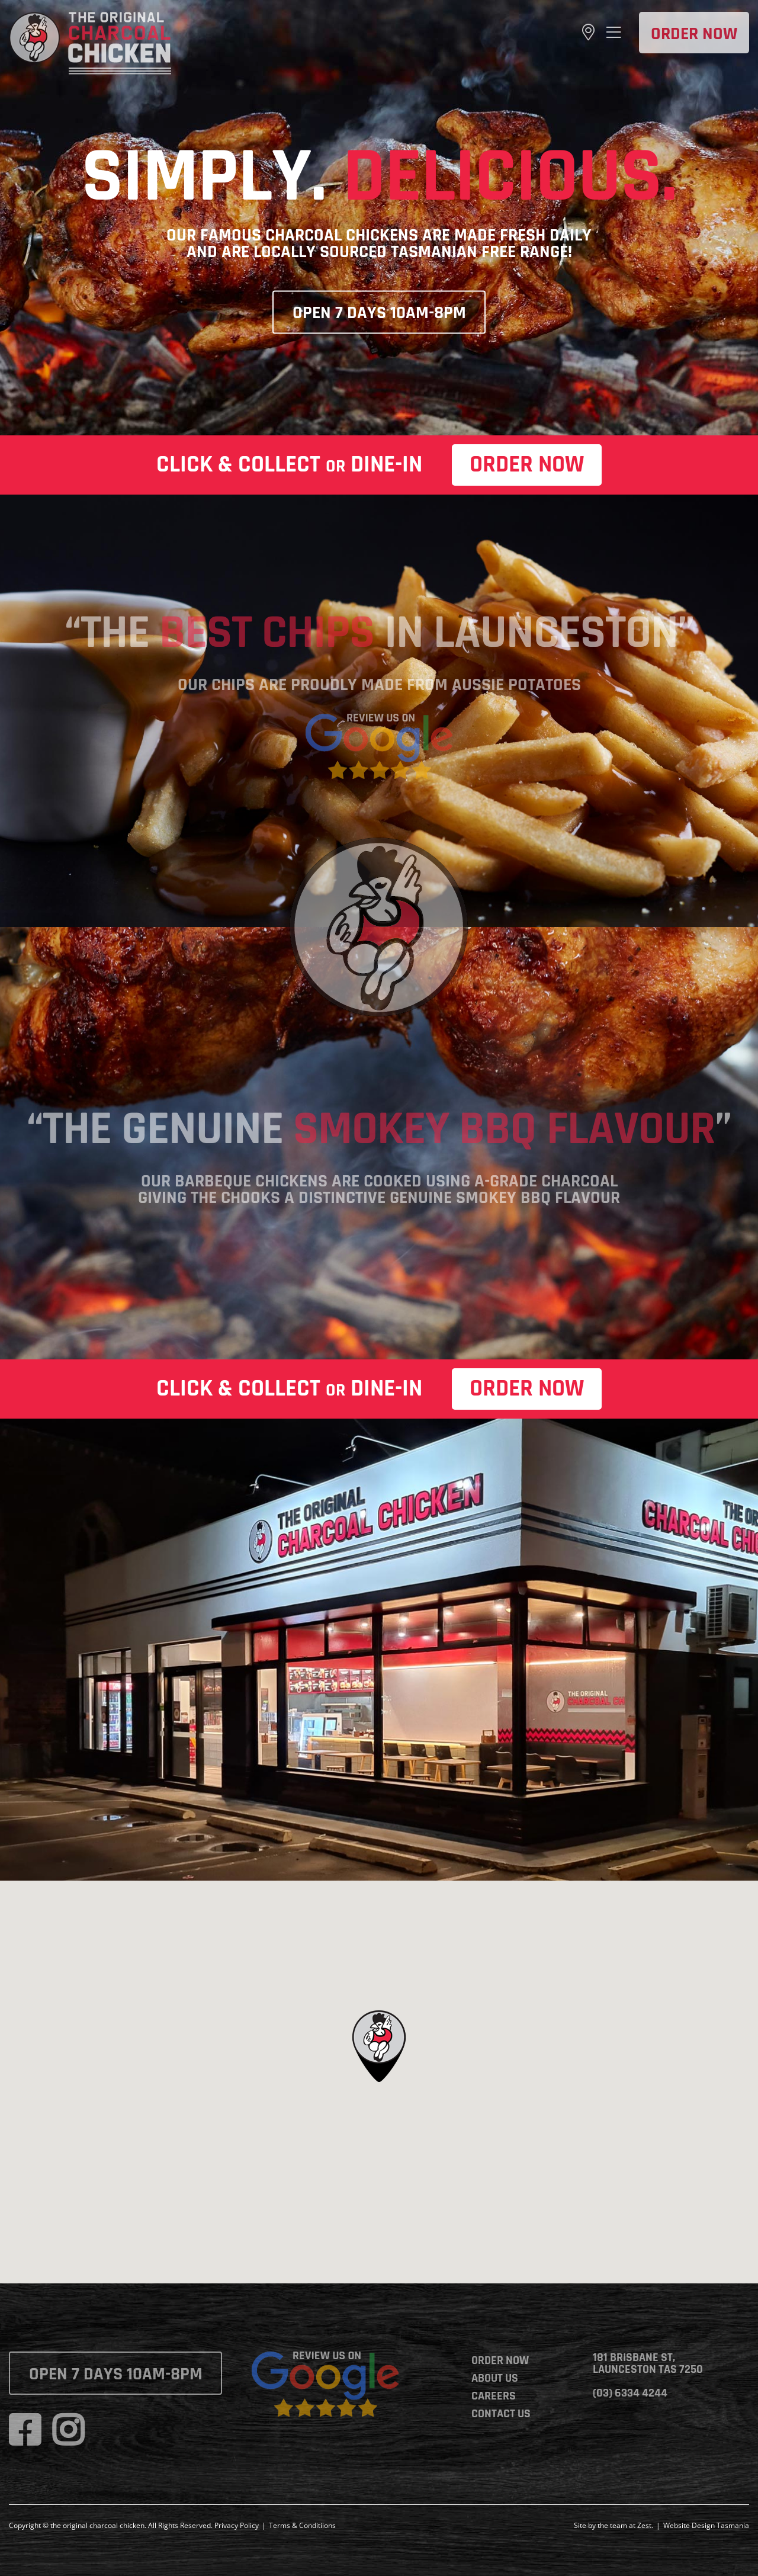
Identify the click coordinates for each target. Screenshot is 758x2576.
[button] (379, 2046)
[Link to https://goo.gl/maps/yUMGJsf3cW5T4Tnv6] (588, 32)
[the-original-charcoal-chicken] (90, 17)
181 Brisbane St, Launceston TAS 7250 (648, 2363)
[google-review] (379, 719)
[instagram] (67, 2430)
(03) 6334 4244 (630, 2393)
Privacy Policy (236, 2525)
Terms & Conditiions (302, 2525)
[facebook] (24, 2430)
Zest (644, 2525)
